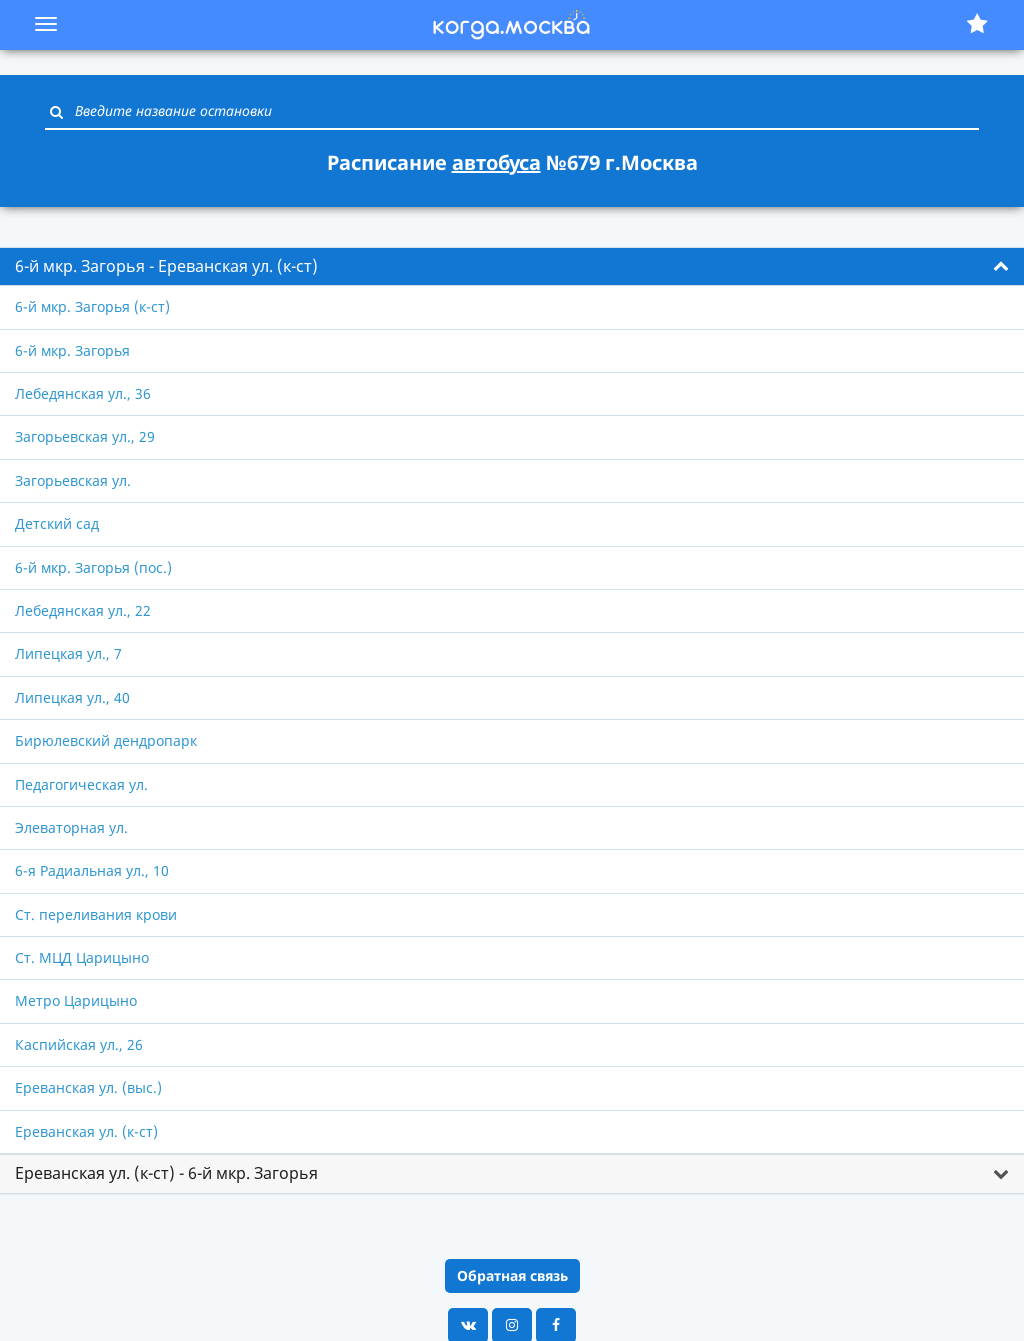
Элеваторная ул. (71, 827)
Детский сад (57, 523)
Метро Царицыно (76, 1000)
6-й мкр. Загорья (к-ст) (92, 306)
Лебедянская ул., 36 (83, 393)
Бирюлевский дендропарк (106, 740)
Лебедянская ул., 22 (83, 610)
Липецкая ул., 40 (72, 697)
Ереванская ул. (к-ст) (86, 1131)
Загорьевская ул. (73, 480)
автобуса (496, 162)
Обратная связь (512, 1275)
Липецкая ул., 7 (68, 653)
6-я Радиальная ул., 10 (92, 870)
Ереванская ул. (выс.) (88, 1087)
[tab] (512, 267)
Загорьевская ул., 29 (85, 436)
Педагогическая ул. (81, 784)
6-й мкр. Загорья (72, 350)
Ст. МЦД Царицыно (82, 957)
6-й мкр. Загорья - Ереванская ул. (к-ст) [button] (166, 266)
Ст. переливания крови (96, 914)
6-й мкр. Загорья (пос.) (93, 567)
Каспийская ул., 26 (79, 1044)
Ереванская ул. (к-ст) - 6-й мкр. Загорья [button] (166, 1173)
